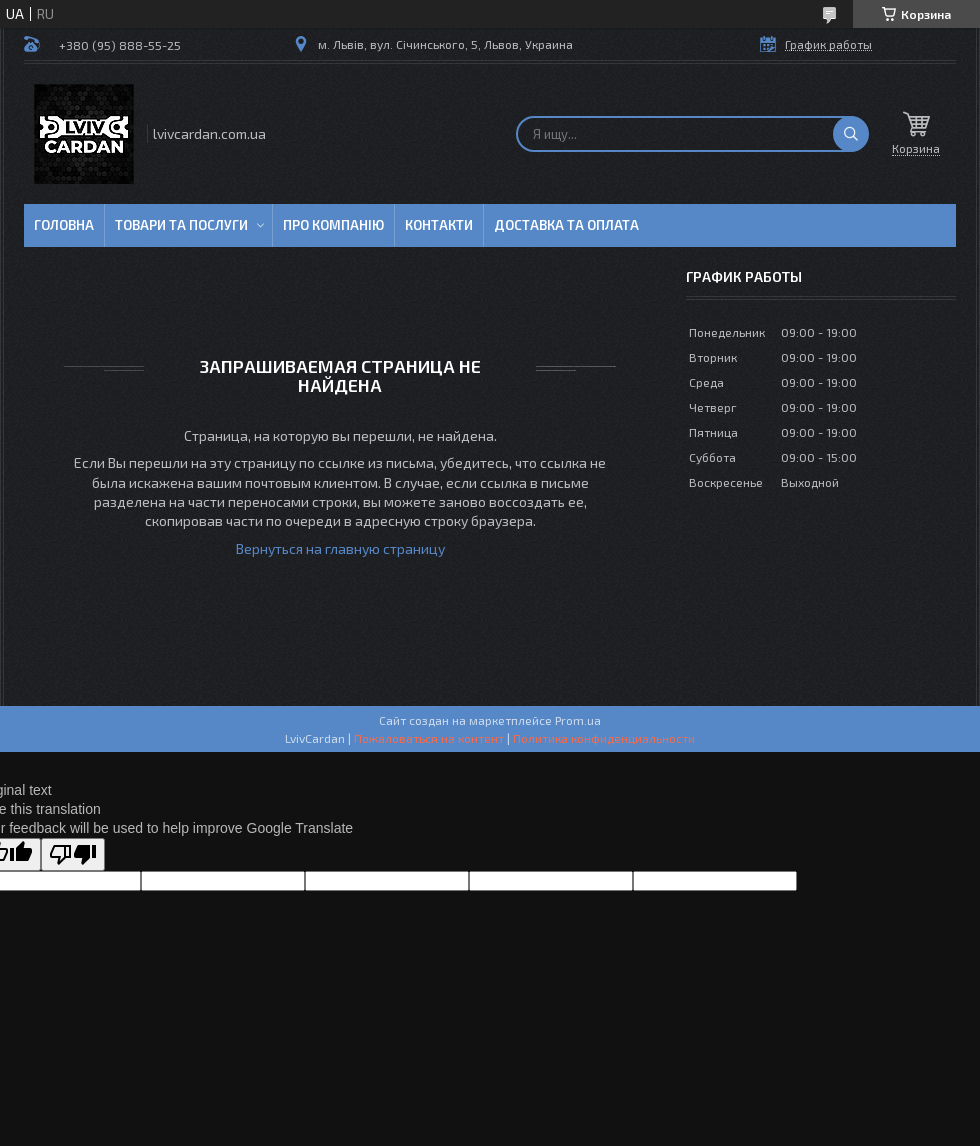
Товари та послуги (181, 225)
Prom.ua (578, 720)
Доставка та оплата (566, 225)
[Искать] (851, 134)
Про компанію (333, 225)
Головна (64, 225)
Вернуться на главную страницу (340, 548)
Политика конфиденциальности (604, 738)
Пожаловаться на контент (429, 738)
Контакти (439, 225)
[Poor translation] (73, 854)
